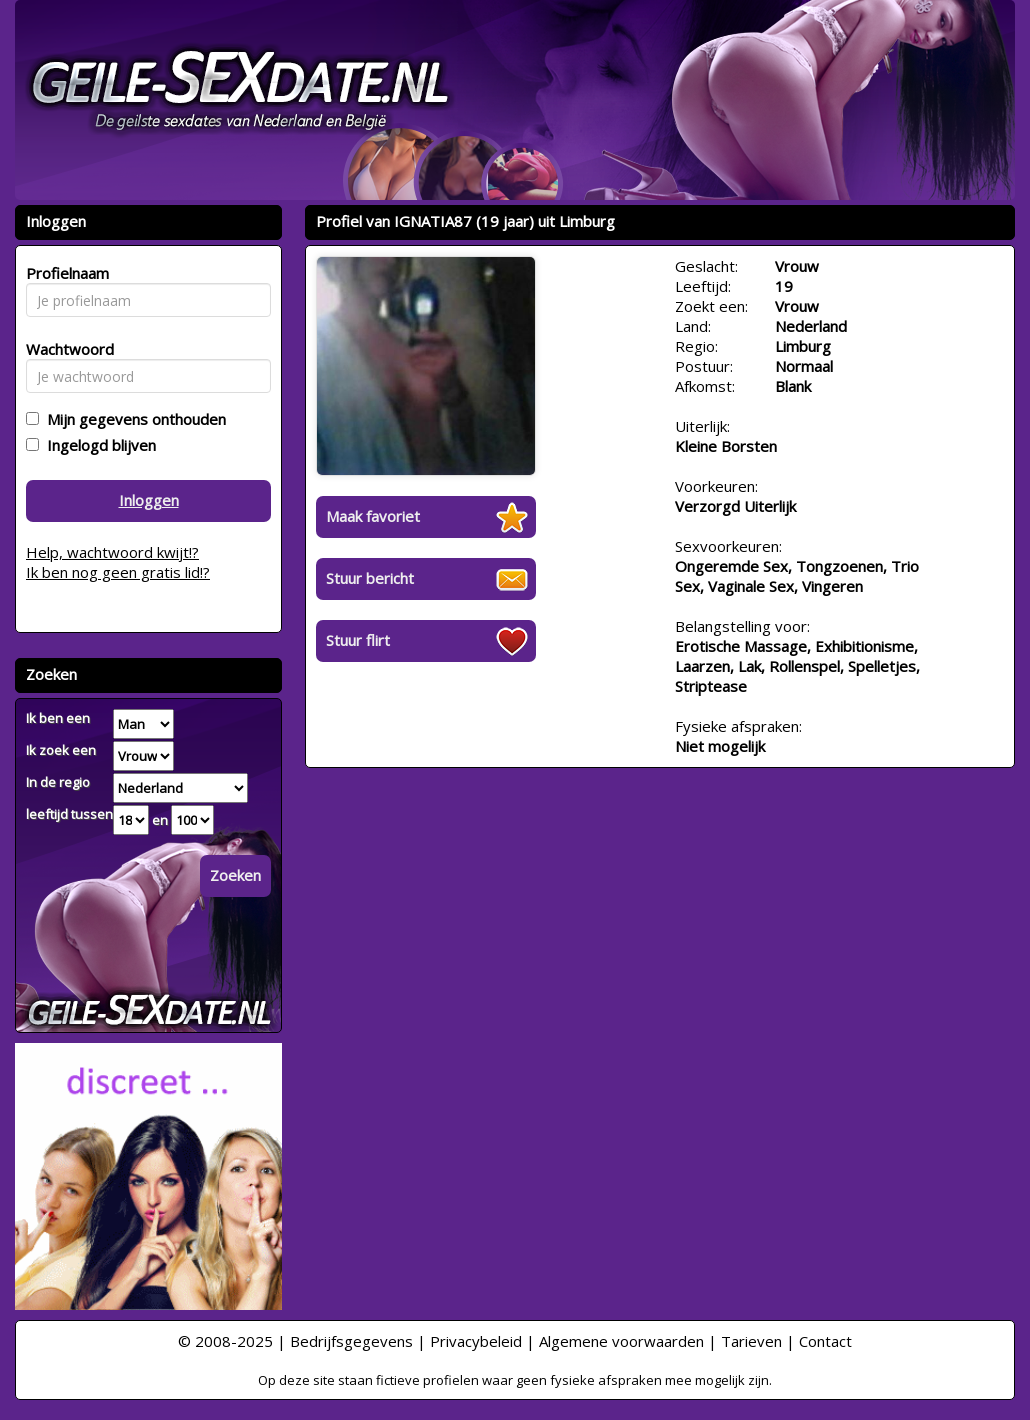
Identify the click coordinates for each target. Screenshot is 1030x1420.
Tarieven (751, 1341)
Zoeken (235, 875)
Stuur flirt (358, 640)
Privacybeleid (476, 1341)
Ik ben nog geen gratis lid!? (118, 572)
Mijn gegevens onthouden (132, 419)
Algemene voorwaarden (621, 1341)
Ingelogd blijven (97, 445)
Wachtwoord (64, 349)
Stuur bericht (370, 578)
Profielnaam (64, 273)
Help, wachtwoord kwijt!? (112, 552)
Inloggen (149, 500)
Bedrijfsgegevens (351, 1341)
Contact (825, 1341)
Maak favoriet (373, 516)
